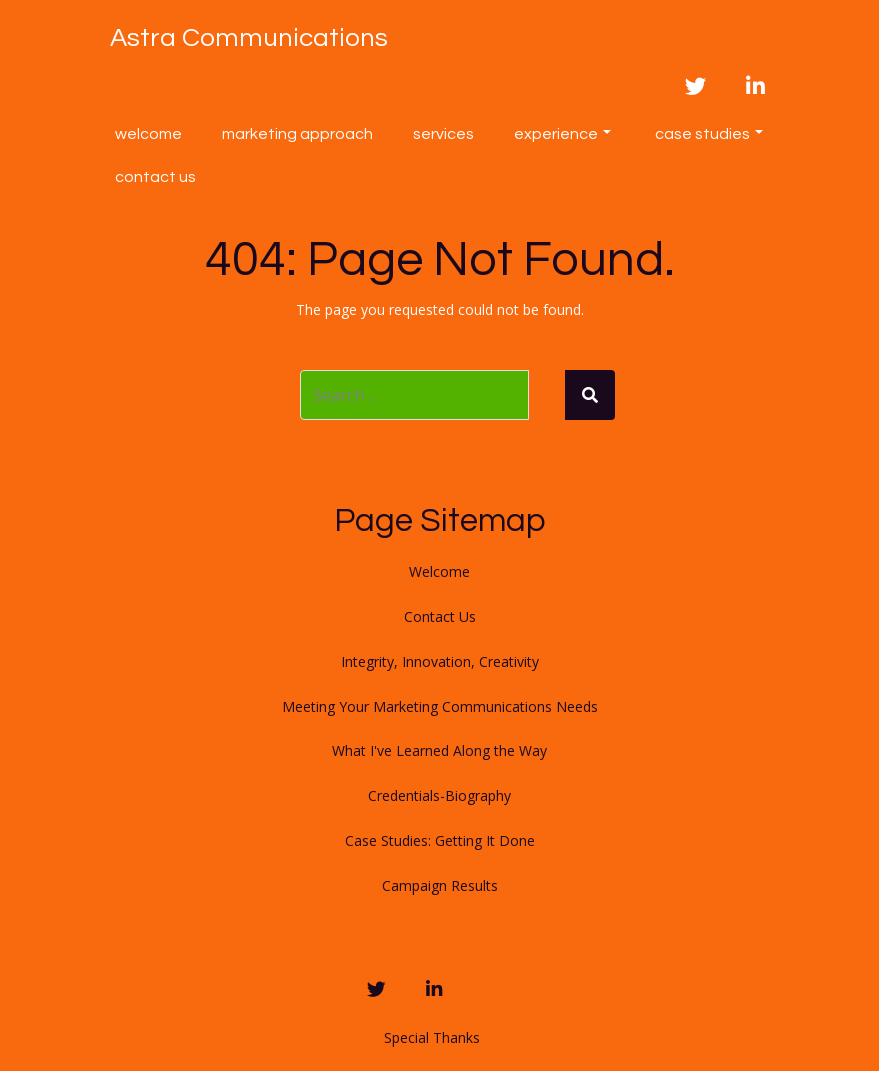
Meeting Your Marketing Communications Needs (440, 706)
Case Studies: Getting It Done (440, 840)
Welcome (148, 134)
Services (443, 134)
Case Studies (709, 134)
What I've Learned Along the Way (439, 750)
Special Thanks (432, 1037)
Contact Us (155, 177)
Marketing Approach (297, 134)
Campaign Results (440, 885)
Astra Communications (249, 38)
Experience (562, 134)
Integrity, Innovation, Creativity (440, 661)
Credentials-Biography (439, 795)
